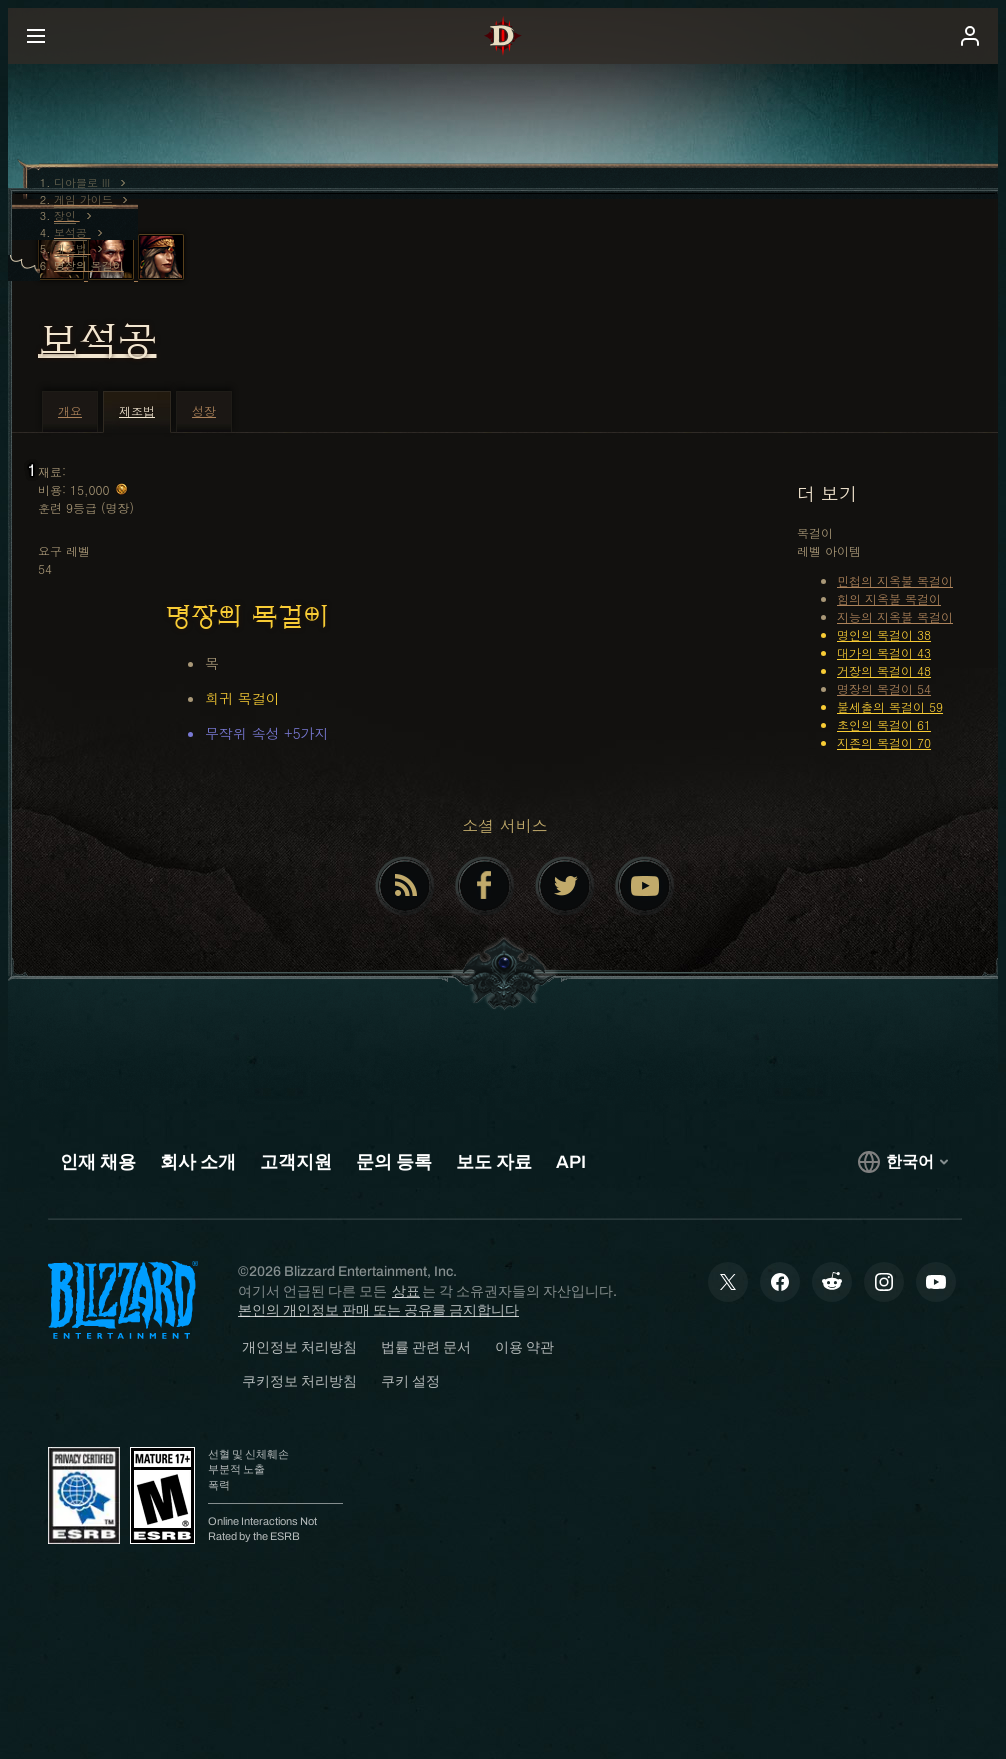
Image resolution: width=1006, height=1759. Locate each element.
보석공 (97, 340)
